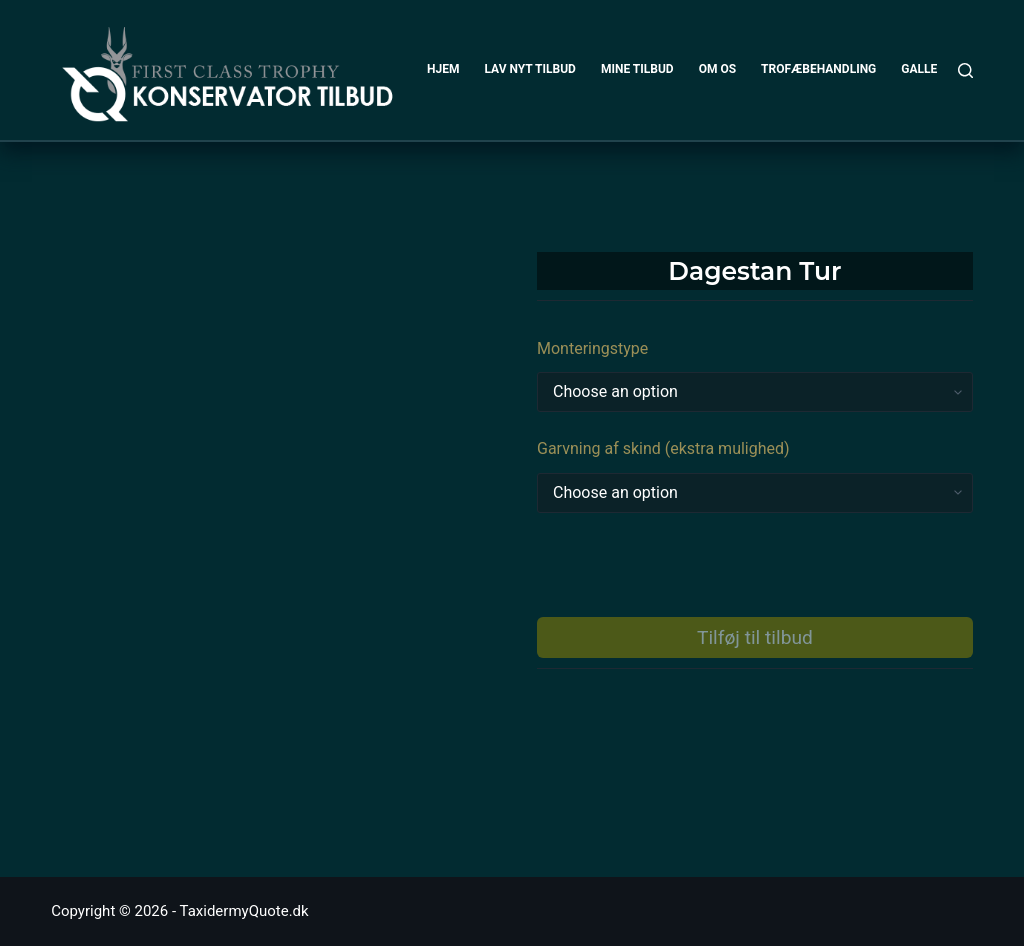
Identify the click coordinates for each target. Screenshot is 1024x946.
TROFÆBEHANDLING (818, 69)
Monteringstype (592, 348)
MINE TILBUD (637, 69)
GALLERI (924, 69)
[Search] (965, 70)
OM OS (717, 69)
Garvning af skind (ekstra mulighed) (663, 448)
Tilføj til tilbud (755, 637)
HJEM (443, 69)
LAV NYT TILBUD (529, 69)
